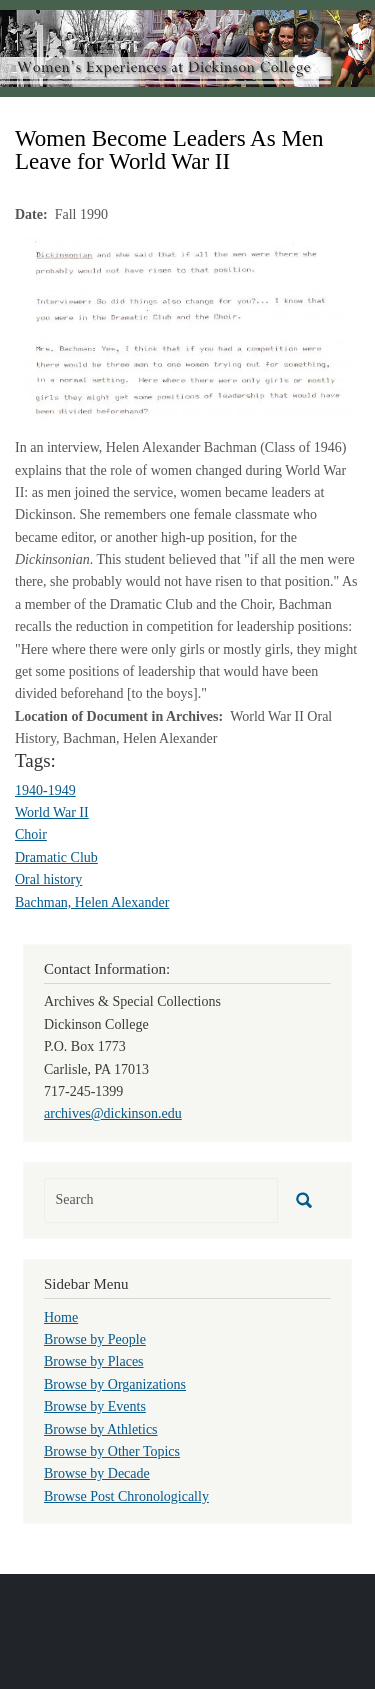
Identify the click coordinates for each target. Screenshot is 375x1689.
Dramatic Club (56, 857)
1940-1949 (45, 790)
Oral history (48, 879)
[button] (187, 330)
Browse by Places (94, 1361)
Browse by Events (95, 1406)
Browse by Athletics (101, 1429)
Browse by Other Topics (112, 1451)
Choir (31, 834)
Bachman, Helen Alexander (92, 902)
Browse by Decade (97, 1473)
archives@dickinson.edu (113, 1113)
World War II (52, 812)
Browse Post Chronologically (126, 1496)
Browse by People (95, 1339)
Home (61, 1317)
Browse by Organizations (115, 1384)
